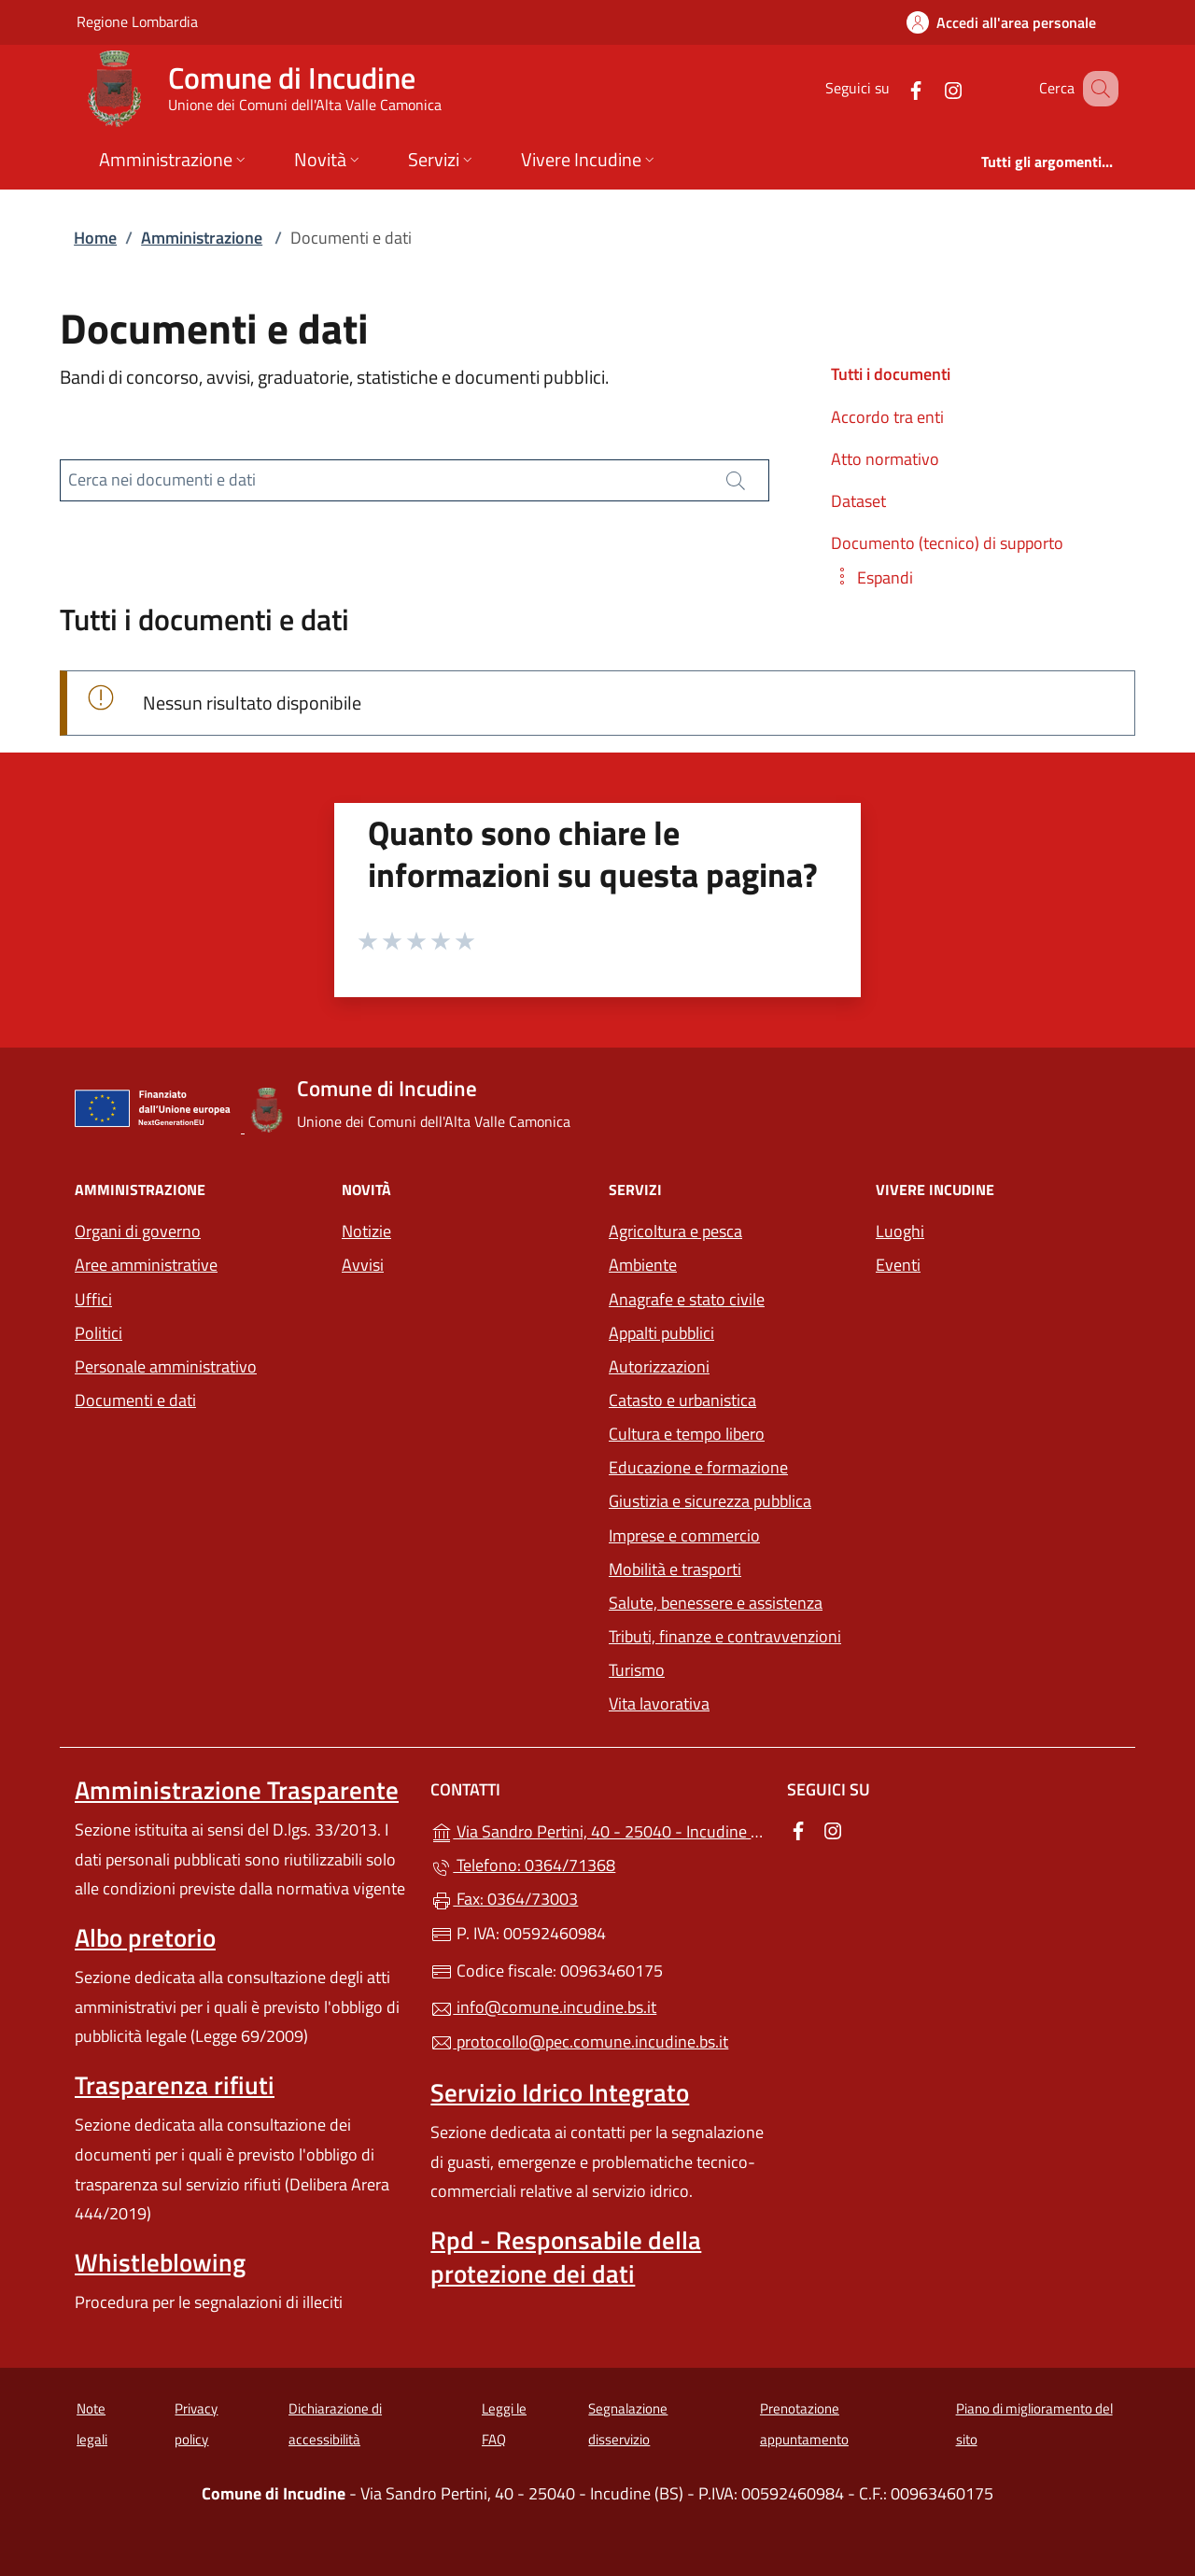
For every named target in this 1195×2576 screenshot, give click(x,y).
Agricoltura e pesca (675, 1231)
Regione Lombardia (137, 21)
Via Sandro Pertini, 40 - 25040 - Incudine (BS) (597, 1829)
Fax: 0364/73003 (504, 1898)
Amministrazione (201, 237)
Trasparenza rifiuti (174, 2084)
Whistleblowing (160, 2262)
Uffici (93, 1299)
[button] (872, 577)
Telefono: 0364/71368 (522, 1865)
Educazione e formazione (698, 1467)
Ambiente (643, 1264)
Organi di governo (138, 1231)
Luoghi (900, 1231)
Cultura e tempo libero (687, 1433)
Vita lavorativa (659, 1703)
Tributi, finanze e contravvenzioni (725, 1636)
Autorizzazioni (659, 1366)
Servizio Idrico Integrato (559, 2092)
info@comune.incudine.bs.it (543, 2007)
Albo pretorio (145, 1937)
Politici (98, 1332)
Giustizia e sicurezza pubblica (710, 1500)
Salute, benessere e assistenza (715, 1602)
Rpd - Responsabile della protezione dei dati (565, 2256)
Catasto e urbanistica (682, 1400)
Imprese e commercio (684, 1535)
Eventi (898, 1264)
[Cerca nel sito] (1096, 88)
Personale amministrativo (166, 1366)
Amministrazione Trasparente (237, 1789)
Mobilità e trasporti (675, 1569)
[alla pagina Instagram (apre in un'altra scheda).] (930, 88)
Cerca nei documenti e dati (162, 479)
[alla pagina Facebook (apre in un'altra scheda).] (892, 88)
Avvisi (363, 1264)
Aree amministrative (146, 1264)
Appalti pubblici (661, 1332)
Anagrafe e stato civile (687, 1299)
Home (95, 237)
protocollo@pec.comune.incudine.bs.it (579, 2041)
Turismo (637, 1669)
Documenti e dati (135, 1400)
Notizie (366, 1231)
